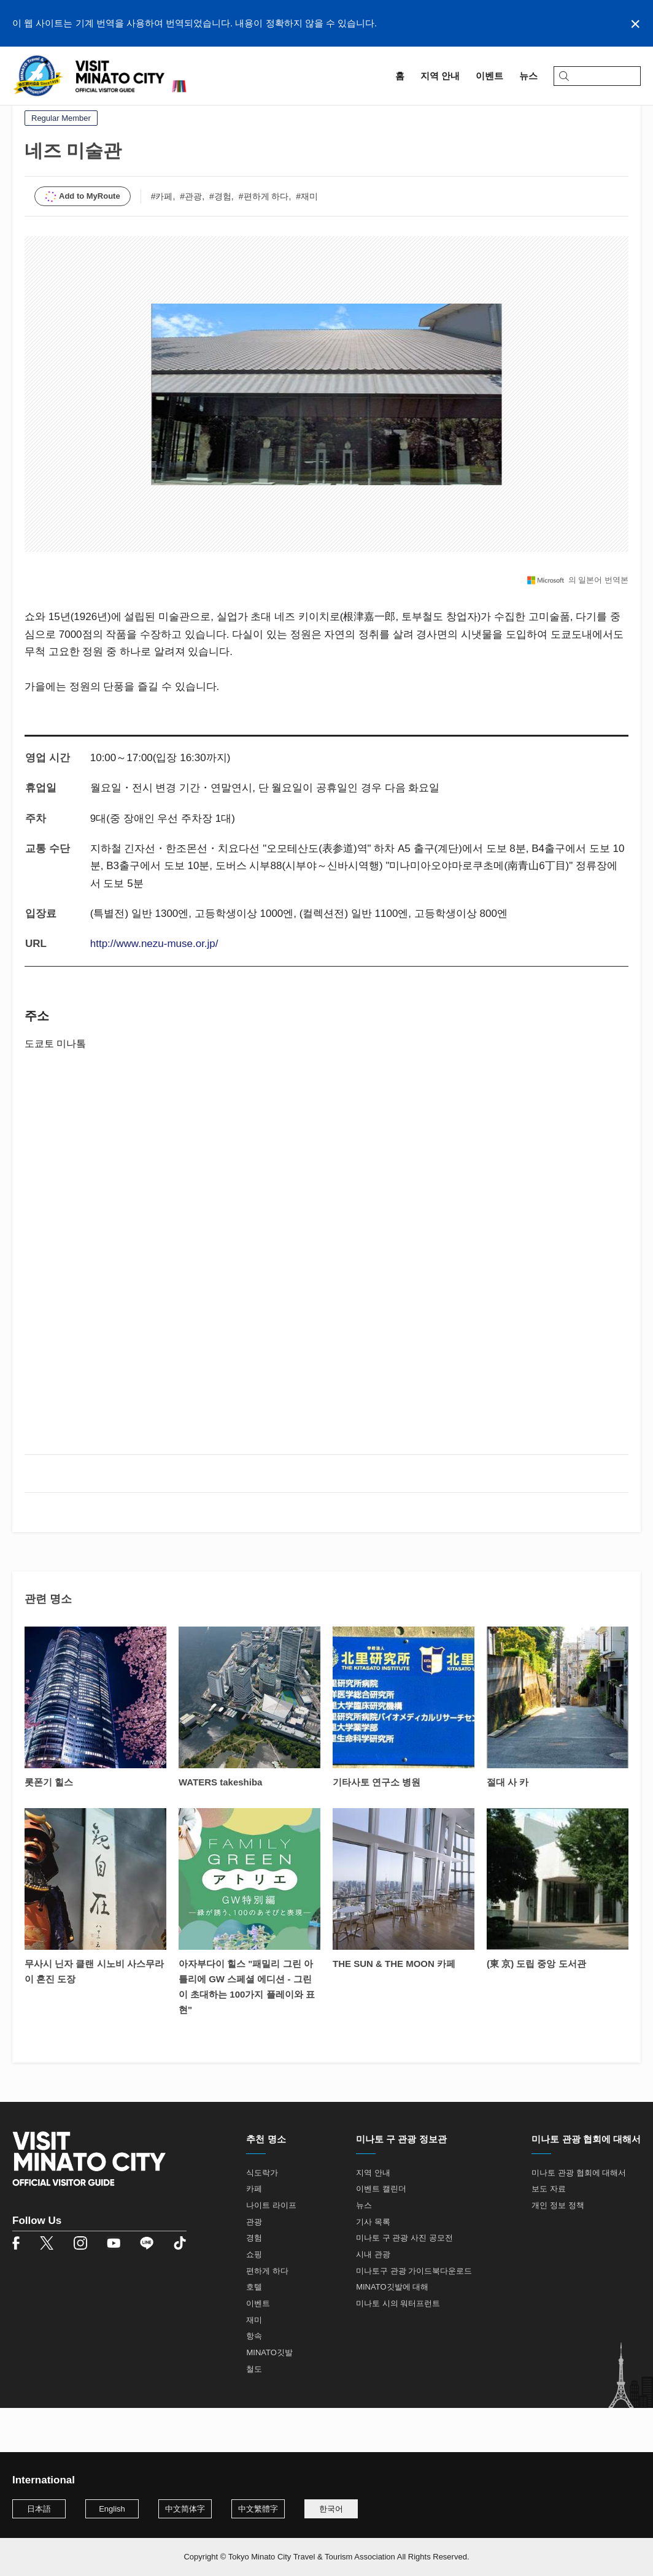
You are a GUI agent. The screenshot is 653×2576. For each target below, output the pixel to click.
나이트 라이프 (271, 2250)
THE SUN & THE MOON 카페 (394, 2008)
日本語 (39, 2508)
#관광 (191, 240)
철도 (254, 2413)
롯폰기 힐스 (49, 1826)
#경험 (220, 240)
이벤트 (258, 2348)
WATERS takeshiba (220, 1826)
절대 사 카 (507, 1826)
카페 (254, 2233)
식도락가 (262, 2216)
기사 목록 (373, 2266)
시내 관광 (373, 2299)
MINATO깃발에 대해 (392, 2331)
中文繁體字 (258, 2508)
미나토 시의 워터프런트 (398, 2348)
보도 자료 (548, 2233)
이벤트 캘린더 (381, 2233)
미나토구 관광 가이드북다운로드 (414, 2315)
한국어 (331, 2508)
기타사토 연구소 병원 (376, 1826)
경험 (254, 2282)
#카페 (162, 240)
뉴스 (364, 2250)
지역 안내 (53, 114)
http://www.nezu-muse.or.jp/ (154, 988)
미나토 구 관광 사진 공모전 (404, 2282)
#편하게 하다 (264, 240)
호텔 (254, 2331)
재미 (254, 2364)
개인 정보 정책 (557, 2250)
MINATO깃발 (269, 2397)
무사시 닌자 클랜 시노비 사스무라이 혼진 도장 (94, 2015)
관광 (254, 2266)
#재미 (307, 240)
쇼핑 (254, 2299)
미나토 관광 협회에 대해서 (578, 2216)
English (112, 2508)
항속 (254, 2380)
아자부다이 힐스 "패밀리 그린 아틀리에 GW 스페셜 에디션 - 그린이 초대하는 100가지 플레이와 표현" (247, 2031)
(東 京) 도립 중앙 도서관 (536, 2008)
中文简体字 (185, 2508)
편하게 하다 (267, 2315)
